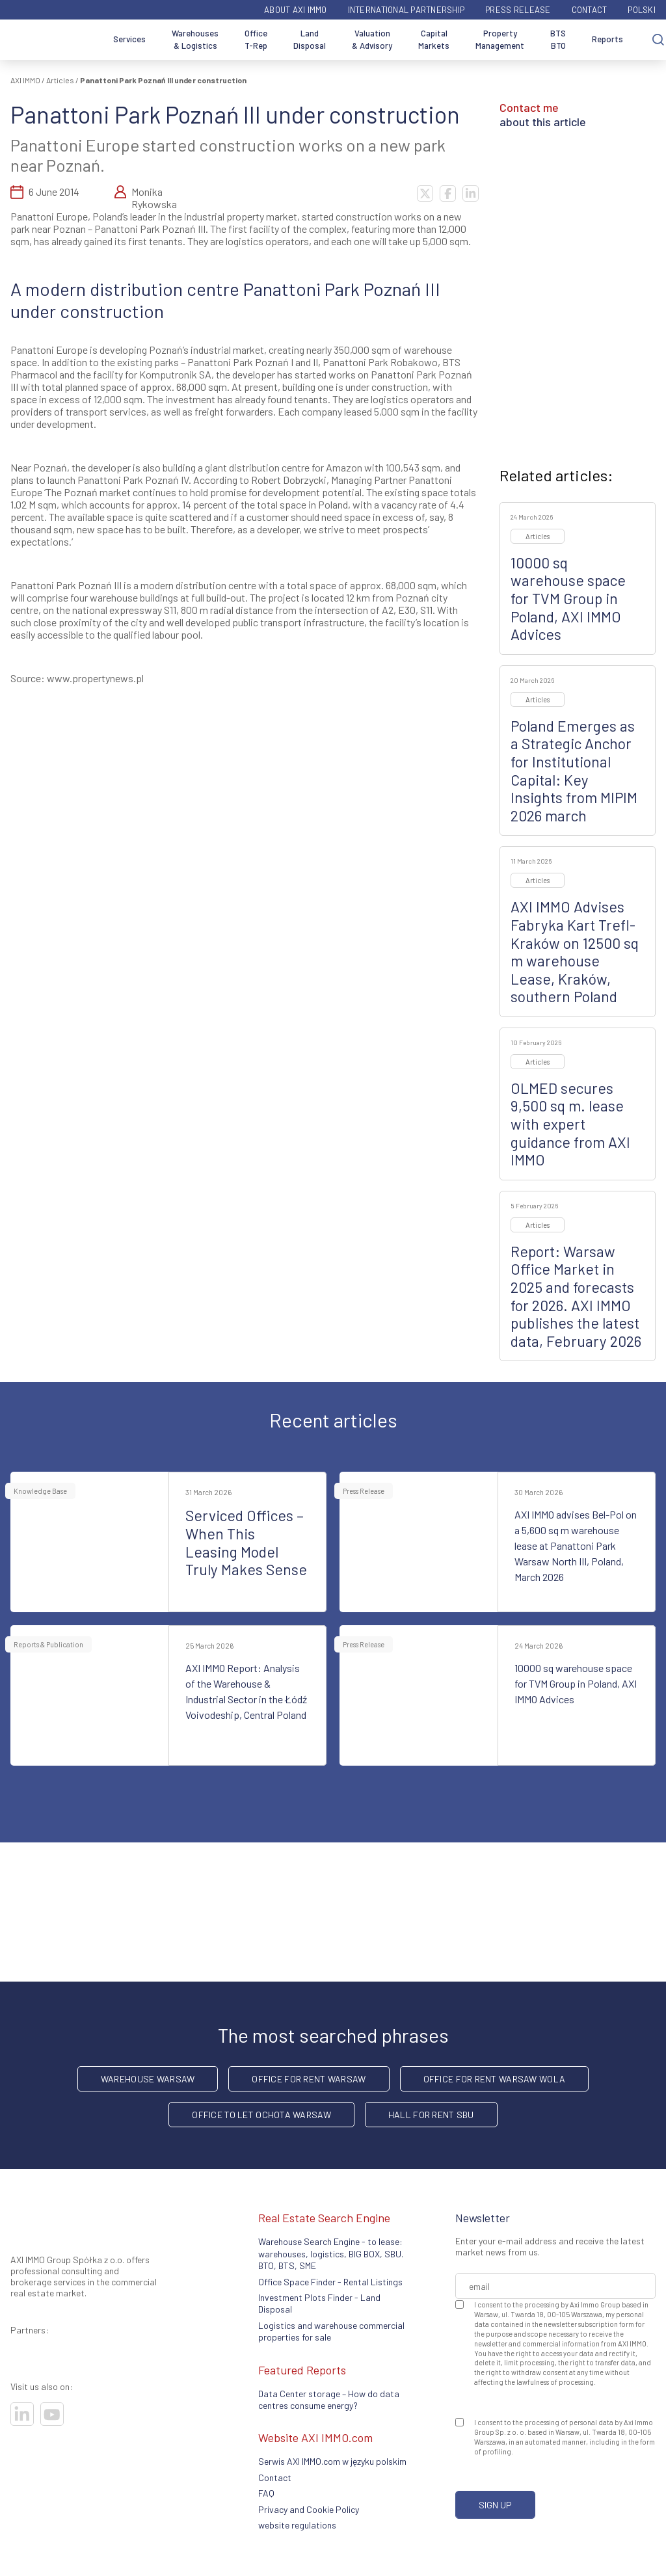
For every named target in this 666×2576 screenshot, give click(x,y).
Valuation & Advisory (372, 39)
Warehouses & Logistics (195, 39)
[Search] (658, 40)
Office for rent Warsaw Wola (494, 2078)
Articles (60, 80)
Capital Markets (433, 39)
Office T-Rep (256, 39)
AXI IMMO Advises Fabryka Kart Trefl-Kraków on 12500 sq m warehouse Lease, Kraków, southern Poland (575, 951)
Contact (589, 10)
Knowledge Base (40, 1491)
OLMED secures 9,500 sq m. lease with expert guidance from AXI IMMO (570, 1124)
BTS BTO (558, 39)
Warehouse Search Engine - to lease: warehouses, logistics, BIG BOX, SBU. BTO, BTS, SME (330, 2253)
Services (129, 39)
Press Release (517, 10)
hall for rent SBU (431, 2114)
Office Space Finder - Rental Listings (330, 2281)
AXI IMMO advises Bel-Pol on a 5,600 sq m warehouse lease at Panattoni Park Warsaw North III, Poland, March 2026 (575, 1545)
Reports (607, 39)
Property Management (499, 39)
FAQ (266, 2493)
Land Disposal (309, 39)
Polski (642, 10)
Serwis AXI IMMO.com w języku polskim (332, 2461)
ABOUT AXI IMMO (295, 10)
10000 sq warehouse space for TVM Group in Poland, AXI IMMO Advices (568, 598)
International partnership (406, 10)
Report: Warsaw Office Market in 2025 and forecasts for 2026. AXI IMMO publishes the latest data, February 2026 (576, 1296)
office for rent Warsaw (309, 2078)
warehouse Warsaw (147, 2078)
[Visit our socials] (22, 2414)
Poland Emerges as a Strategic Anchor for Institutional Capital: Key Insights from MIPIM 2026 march (574, 771)
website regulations (297, 2524)
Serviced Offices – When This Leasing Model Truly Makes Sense (246, 1542)
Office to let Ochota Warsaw (261, 2114)
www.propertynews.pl (95, 678)
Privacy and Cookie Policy (308, 2509)
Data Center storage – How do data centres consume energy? (328, 2399)
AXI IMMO (25, 80)
